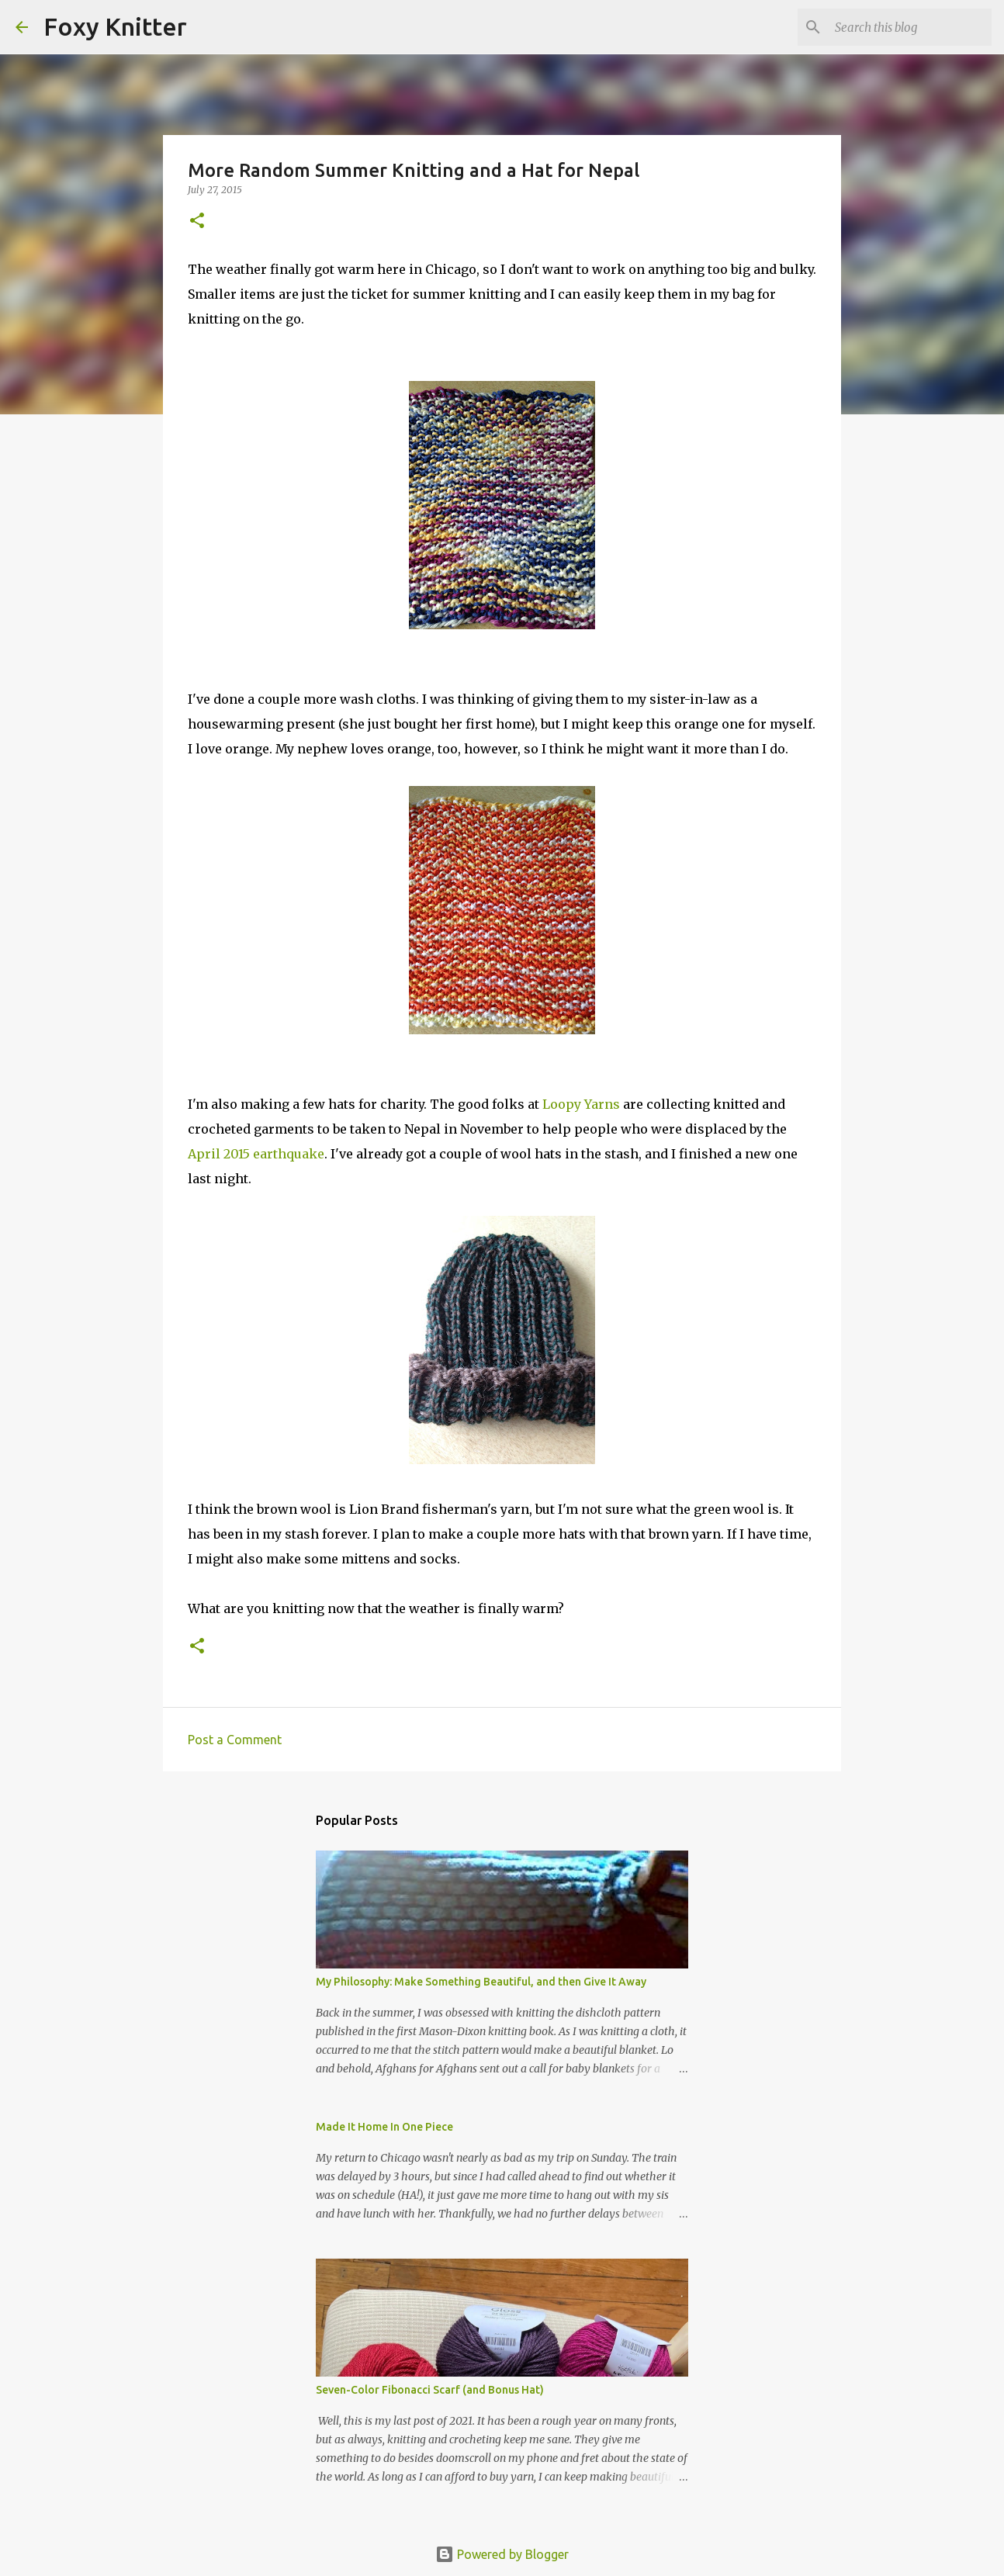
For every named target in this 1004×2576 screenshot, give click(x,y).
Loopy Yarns (581, 1104)
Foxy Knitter (115, 26)
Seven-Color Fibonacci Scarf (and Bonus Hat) (430, 2390)
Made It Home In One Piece (384, 2127)
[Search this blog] (910, 27)
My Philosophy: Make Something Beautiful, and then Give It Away (481, 1981)
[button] (197, 221)
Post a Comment (235, 1740)
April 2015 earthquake (256, 1154)
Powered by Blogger (502, 2554)
